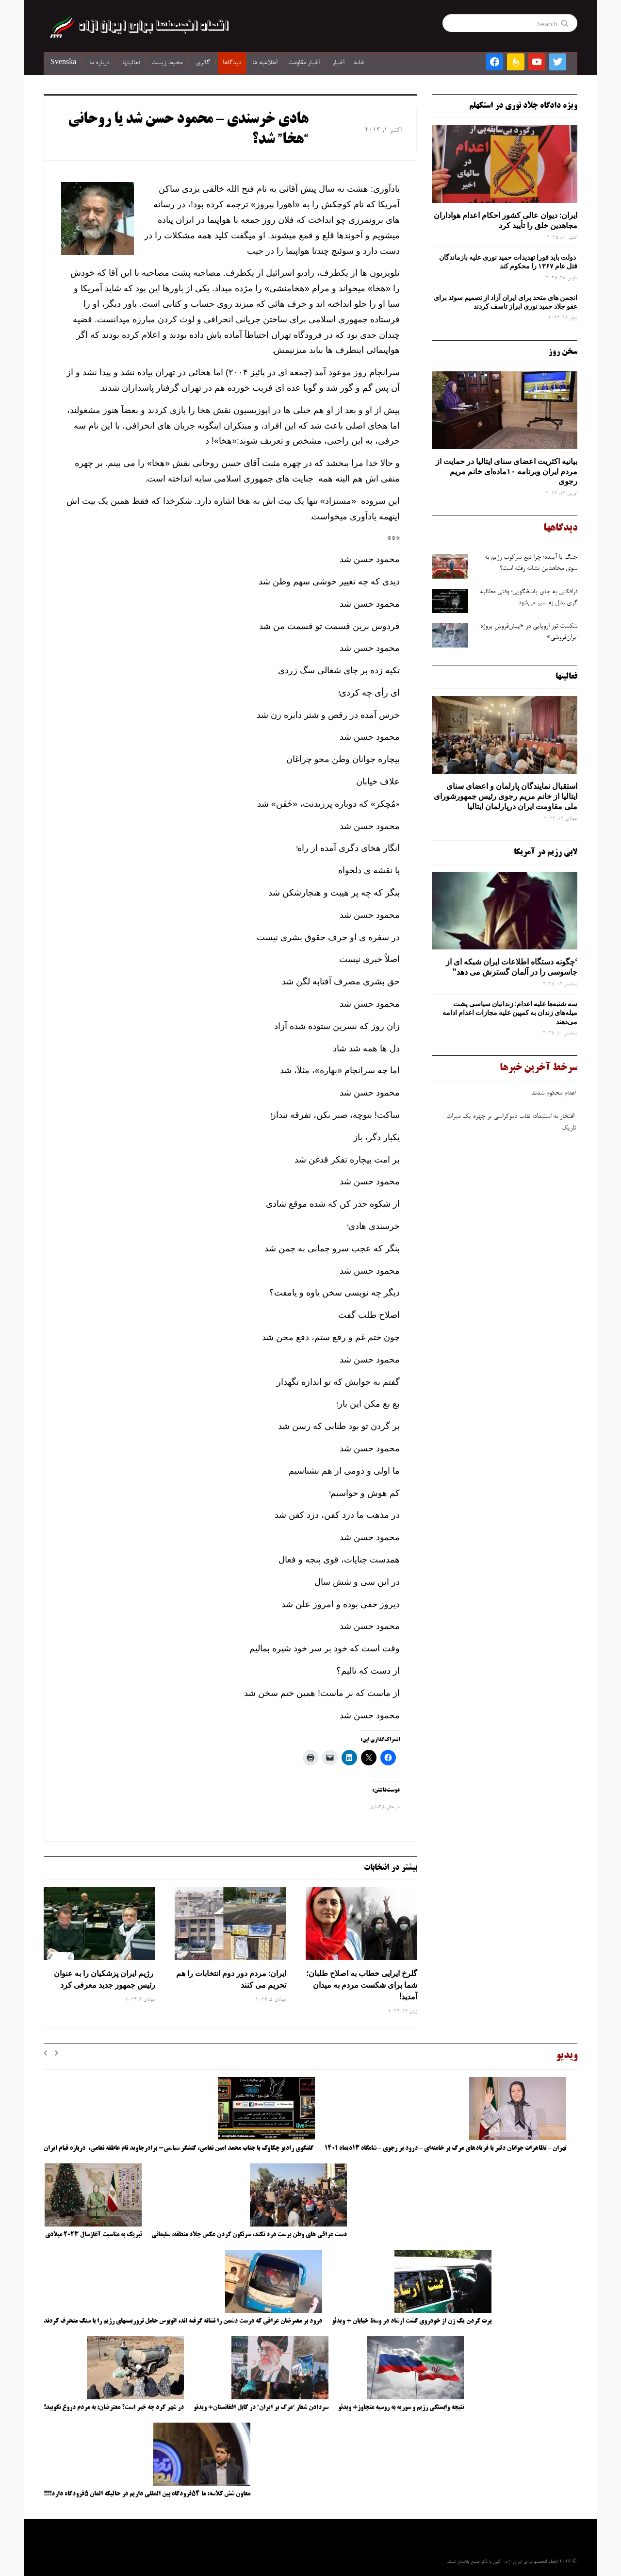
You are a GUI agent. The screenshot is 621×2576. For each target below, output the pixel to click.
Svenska (63, 63)
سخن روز (562, 352)
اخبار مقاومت (303, 63)
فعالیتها (131, 63)
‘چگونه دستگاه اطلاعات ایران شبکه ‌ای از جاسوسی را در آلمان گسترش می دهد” (511, 967)
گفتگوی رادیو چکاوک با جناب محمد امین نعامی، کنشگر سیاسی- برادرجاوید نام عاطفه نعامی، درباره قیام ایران (179, 2148)
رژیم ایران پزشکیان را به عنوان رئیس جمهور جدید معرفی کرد (104, 1979)
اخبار (338, 63)
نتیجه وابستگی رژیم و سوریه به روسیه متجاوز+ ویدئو (401, 2407)
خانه (359, 63)
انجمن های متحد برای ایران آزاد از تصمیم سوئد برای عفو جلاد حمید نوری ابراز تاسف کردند (505, 302)
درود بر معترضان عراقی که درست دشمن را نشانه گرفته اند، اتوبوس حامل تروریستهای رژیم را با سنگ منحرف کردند (183, 2321)
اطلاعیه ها (264, 63)
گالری (203, 63)
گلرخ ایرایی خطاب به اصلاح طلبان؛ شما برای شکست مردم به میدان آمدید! (361, 1984)
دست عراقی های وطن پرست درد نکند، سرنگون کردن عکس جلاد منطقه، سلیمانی (249, 2234)
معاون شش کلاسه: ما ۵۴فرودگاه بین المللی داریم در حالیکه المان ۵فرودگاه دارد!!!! (147, 2494)
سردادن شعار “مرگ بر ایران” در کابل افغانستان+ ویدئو (261, 2407)
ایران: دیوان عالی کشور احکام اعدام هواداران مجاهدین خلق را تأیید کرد (505, 220)
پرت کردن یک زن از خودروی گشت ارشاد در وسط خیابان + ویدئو (411, 2321)
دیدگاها (232, 63)
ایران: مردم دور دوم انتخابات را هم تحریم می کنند (231, 1979)
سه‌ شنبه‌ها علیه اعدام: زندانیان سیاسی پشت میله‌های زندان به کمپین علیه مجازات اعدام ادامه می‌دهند (509, 1012)
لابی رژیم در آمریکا (545, 852)
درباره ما (99, 63)
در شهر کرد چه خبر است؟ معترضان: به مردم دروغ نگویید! (114, 2407)
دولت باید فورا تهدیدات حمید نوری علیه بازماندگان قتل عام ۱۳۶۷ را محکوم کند (508, 261)
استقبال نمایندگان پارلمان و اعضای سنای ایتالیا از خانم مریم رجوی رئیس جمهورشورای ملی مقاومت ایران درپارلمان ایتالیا (505, 796)
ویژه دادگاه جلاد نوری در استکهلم (523, 105)
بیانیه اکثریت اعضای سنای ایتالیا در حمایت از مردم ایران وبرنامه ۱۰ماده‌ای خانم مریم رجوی (506, 471)
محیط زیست (166, 63)
